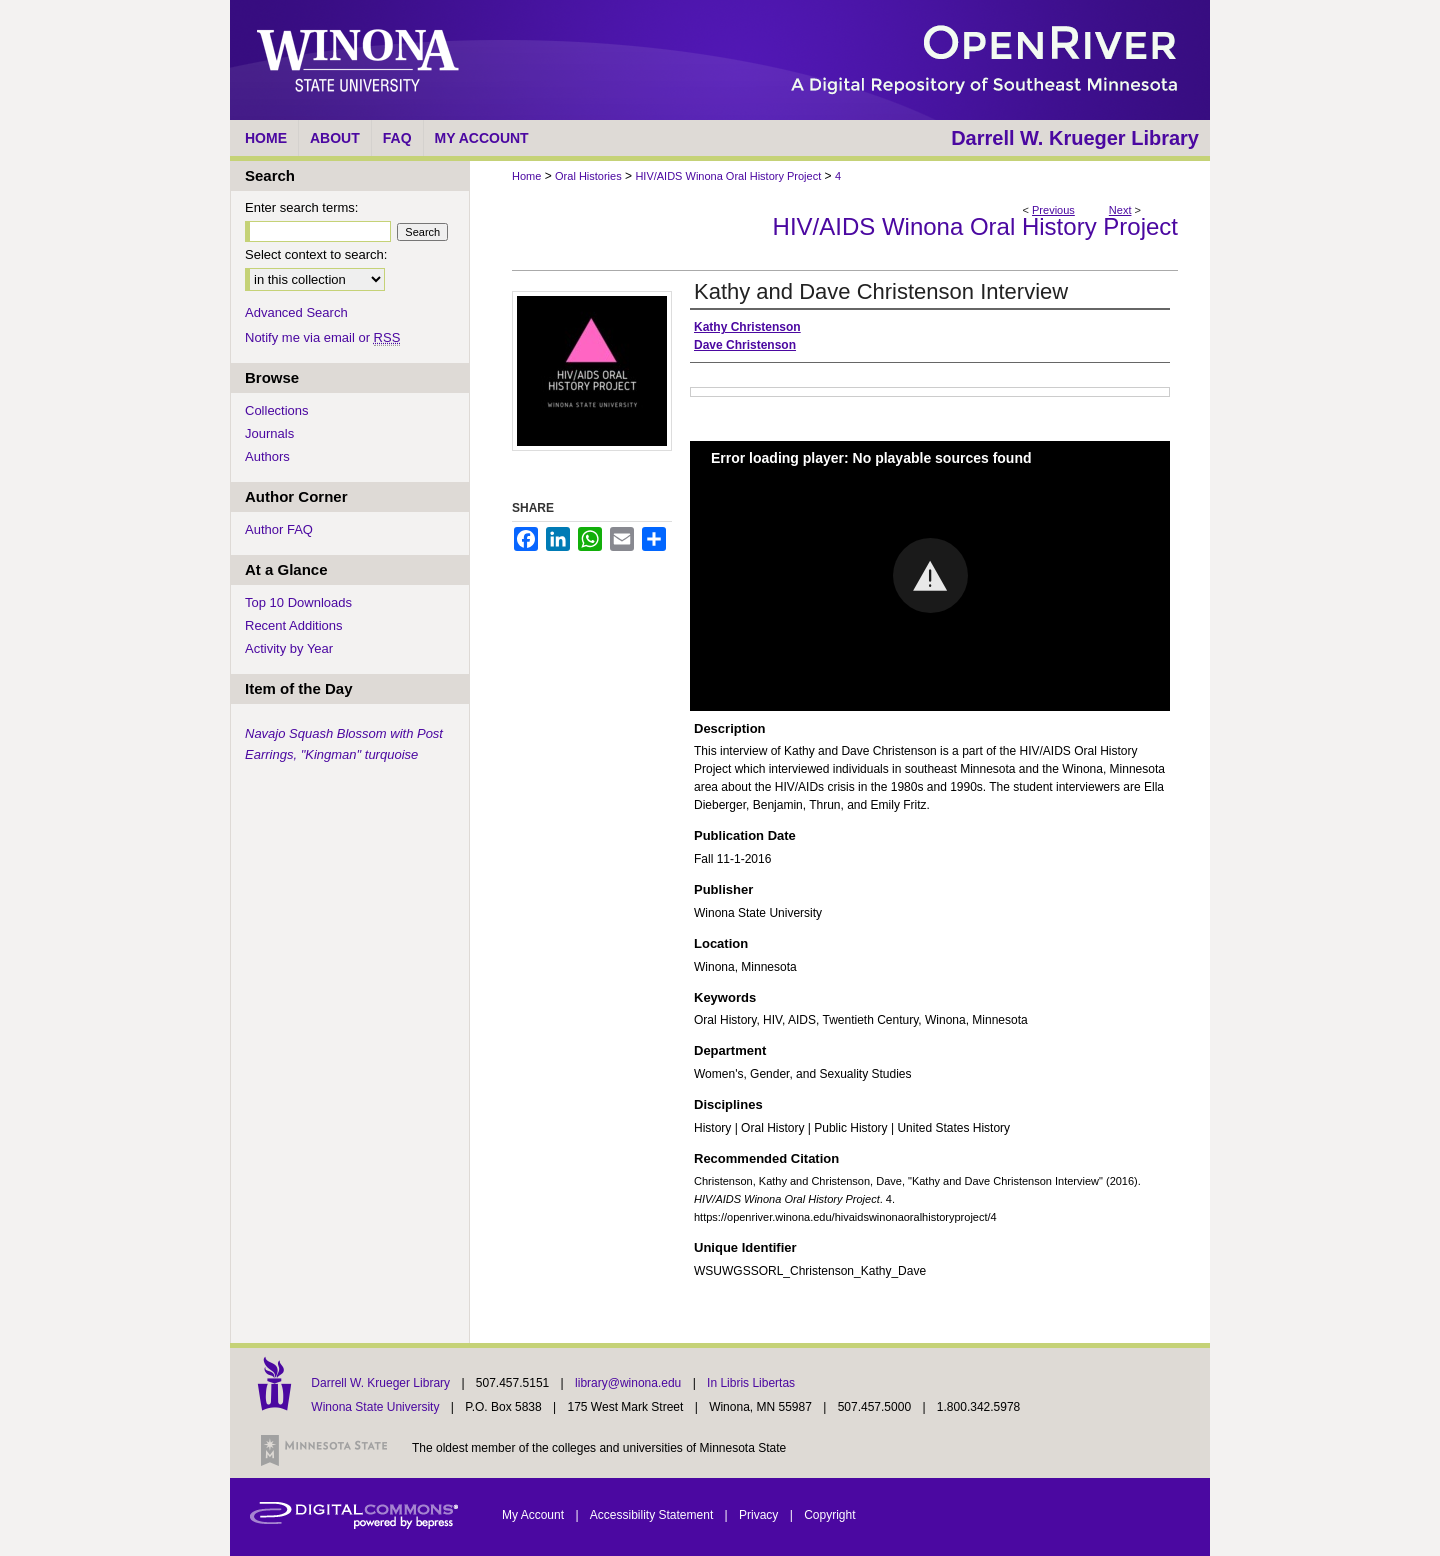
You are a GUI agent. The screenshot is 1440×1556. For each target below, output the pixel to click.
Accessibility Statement (653, 1515)
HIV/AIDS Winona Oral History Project (728, 176)
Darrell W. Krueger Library (382, 1383)
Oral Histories (588, 176)
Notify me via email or (322, 337)
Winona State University (375, 1407)
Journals (269, 433)
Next (1120, 210)
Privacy (760, 1515)
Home (526, 176)
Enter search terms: (301, 207)
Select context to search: (316, 254)
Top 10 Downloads (298, 602)
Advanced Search (296, 312)
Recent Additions (294, 625)
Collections (277, 410)
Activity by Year (289, 648)
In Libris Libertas (751, 1383)
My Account (534, 1515)
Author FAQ (279, 529)
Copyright (829, 1515)
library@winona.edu (630, 1383)
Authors (267, 456)
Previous (1053, 210)
